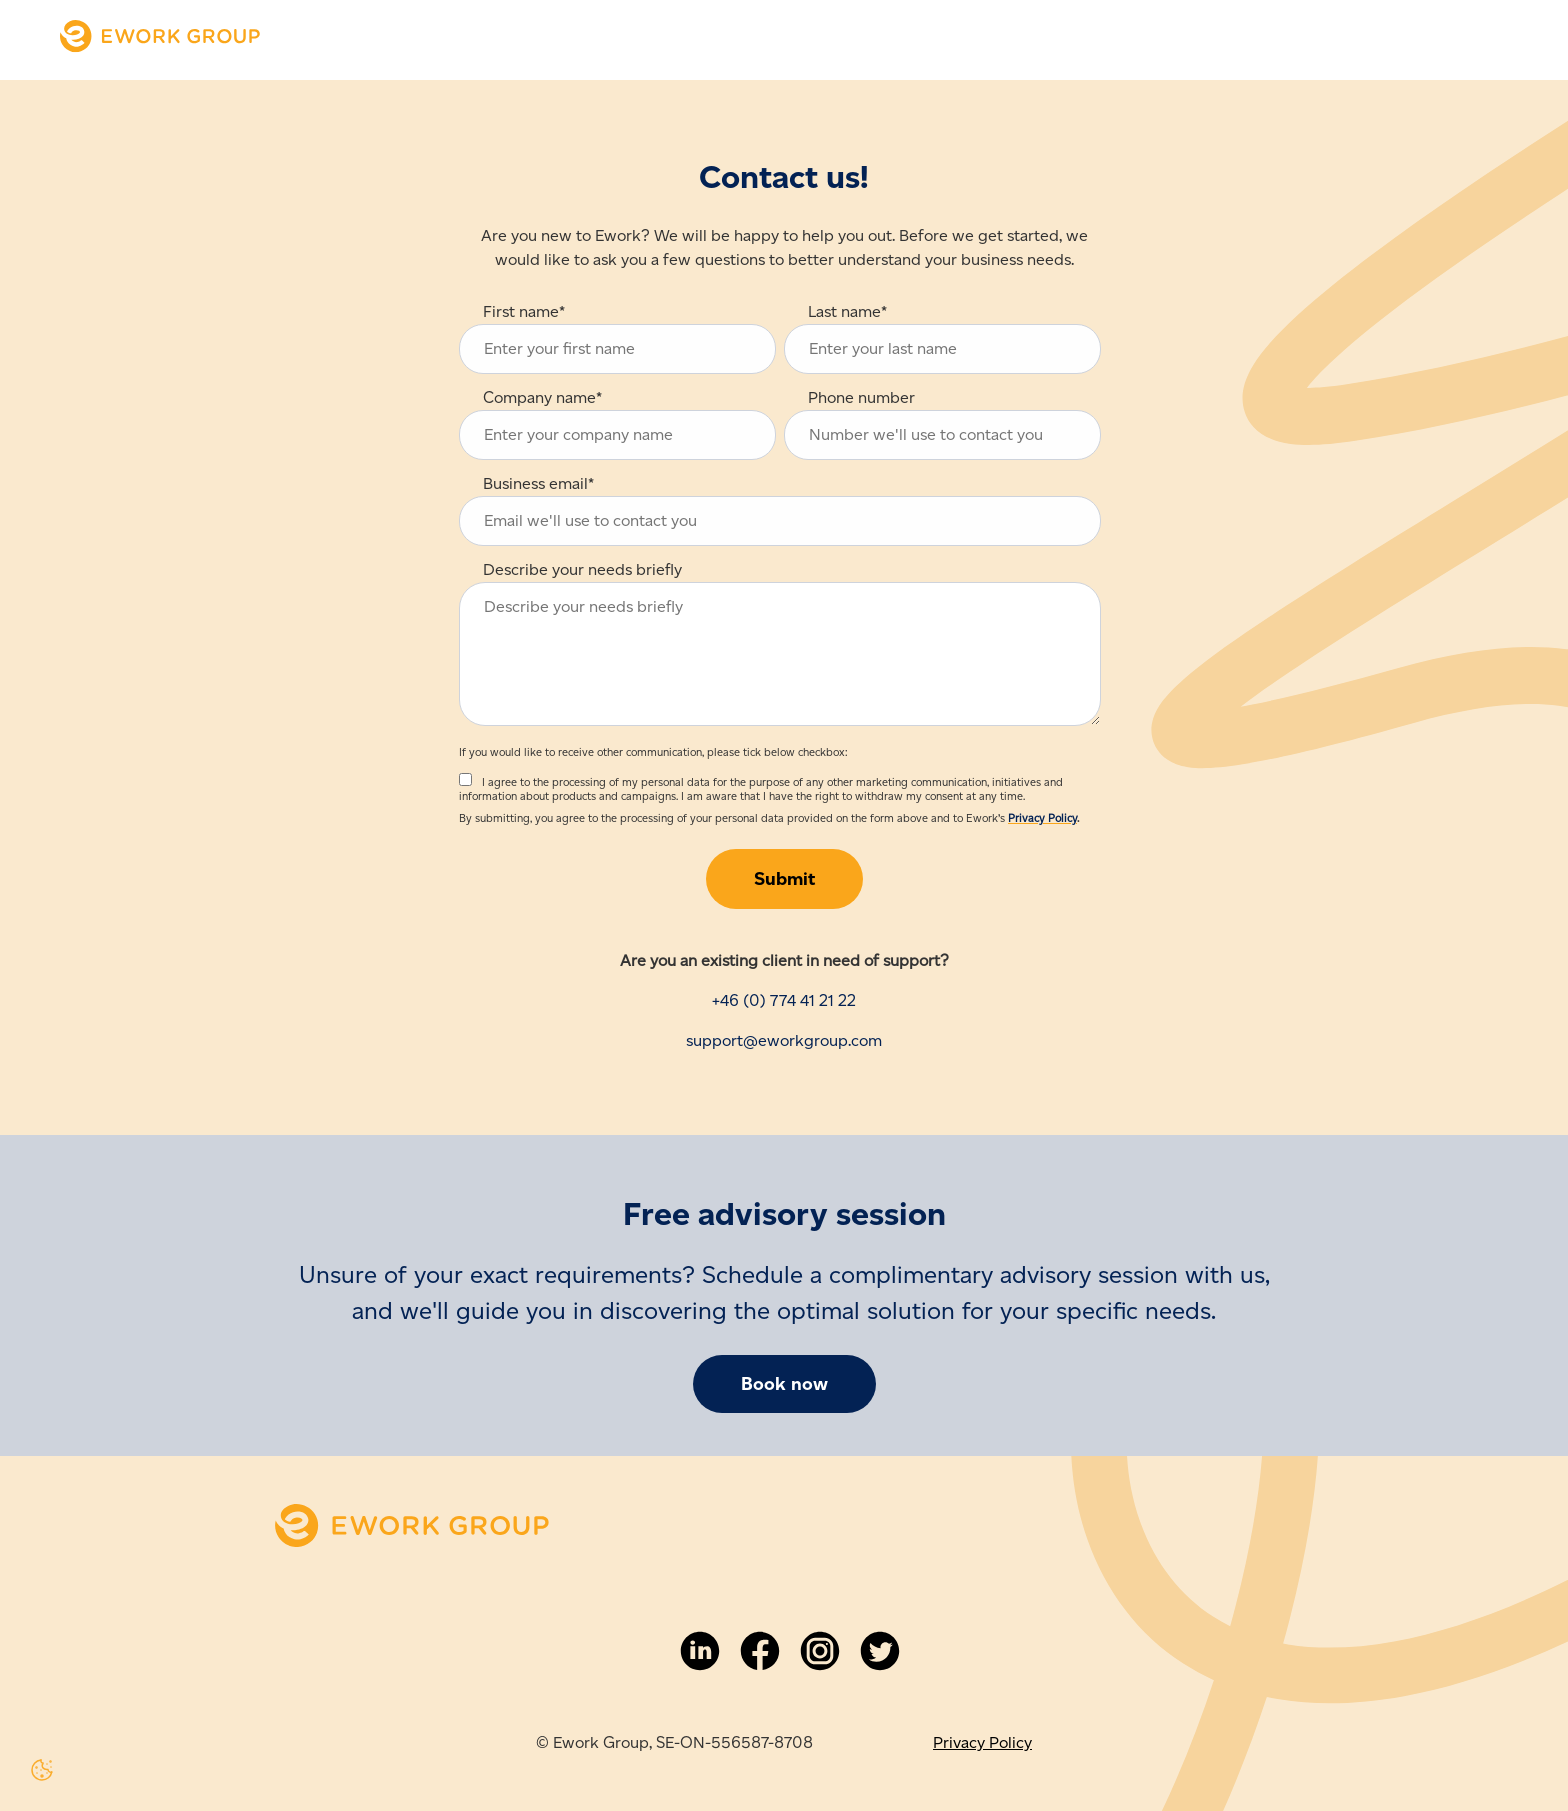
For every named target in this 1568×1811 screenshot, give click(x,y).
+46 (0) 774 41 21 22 (784, 1000)
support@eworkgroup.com (784, 1040)
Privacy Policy (1042, 818)
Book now (784, 1384)
